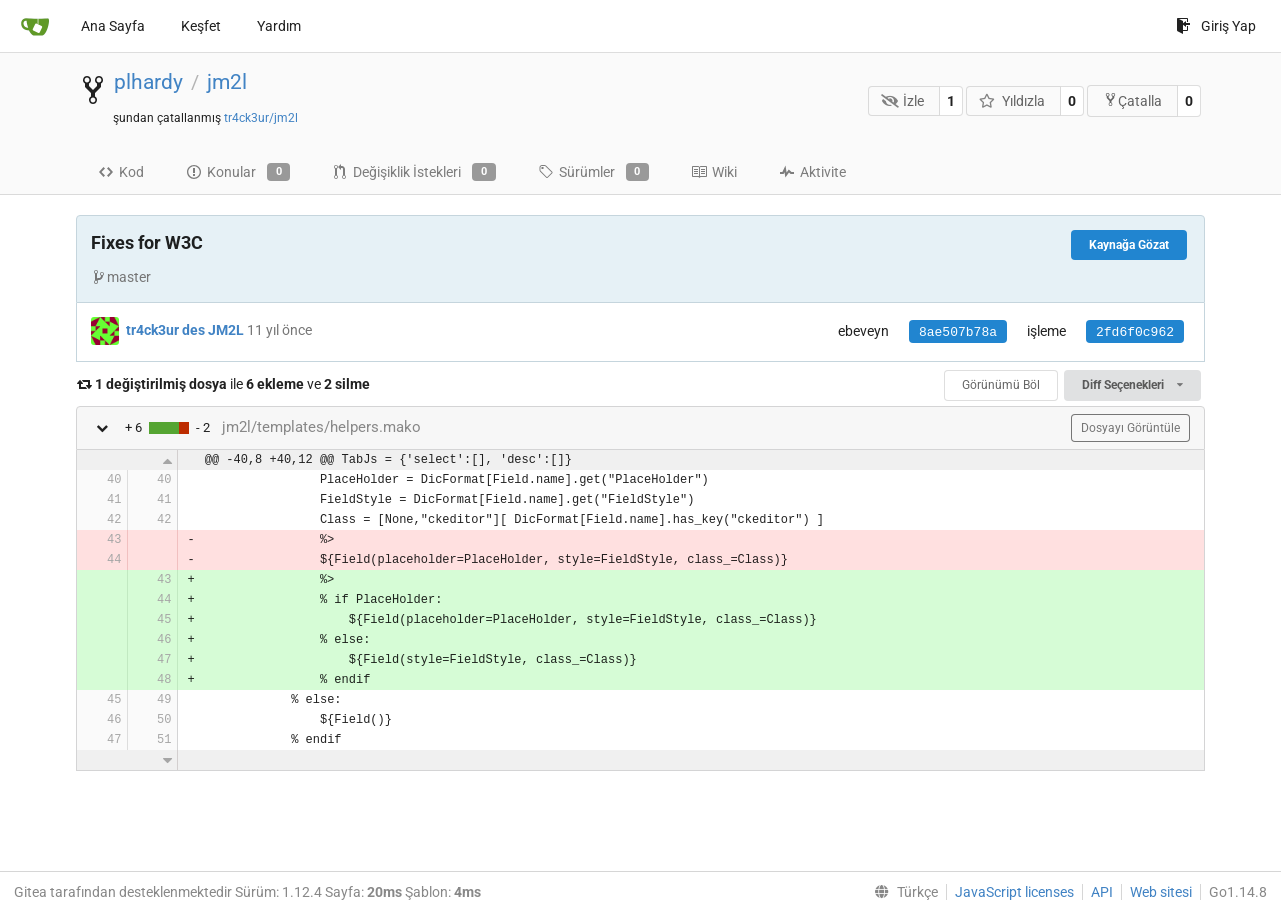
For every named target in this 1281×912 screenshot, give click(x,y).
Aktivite (812, 172)
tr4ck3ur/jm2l (261, 118)
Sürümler (593, 172)
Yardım (279, 26)
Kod (121, 172)
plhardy (148, 82)
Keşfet (201, 26)
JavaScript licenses (1014, 892)
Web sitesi (1161, 892)
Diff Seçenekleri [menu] (1132, 385)
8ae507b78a (958, 332)
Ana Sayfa (113, 26)
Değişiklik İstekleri (413, 172)
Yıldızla (1012, 101)
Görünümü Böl (1001, 385)
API (1102, 892)
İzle (903, 101)
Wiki (714, 172)
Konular (238, 172)
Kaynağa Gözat (1129, 245)
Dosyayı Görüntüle (1130, 428)
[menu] (902, 892)
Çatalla (1132, 100)
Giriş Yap (1216, 26)
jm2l (227, 82)
